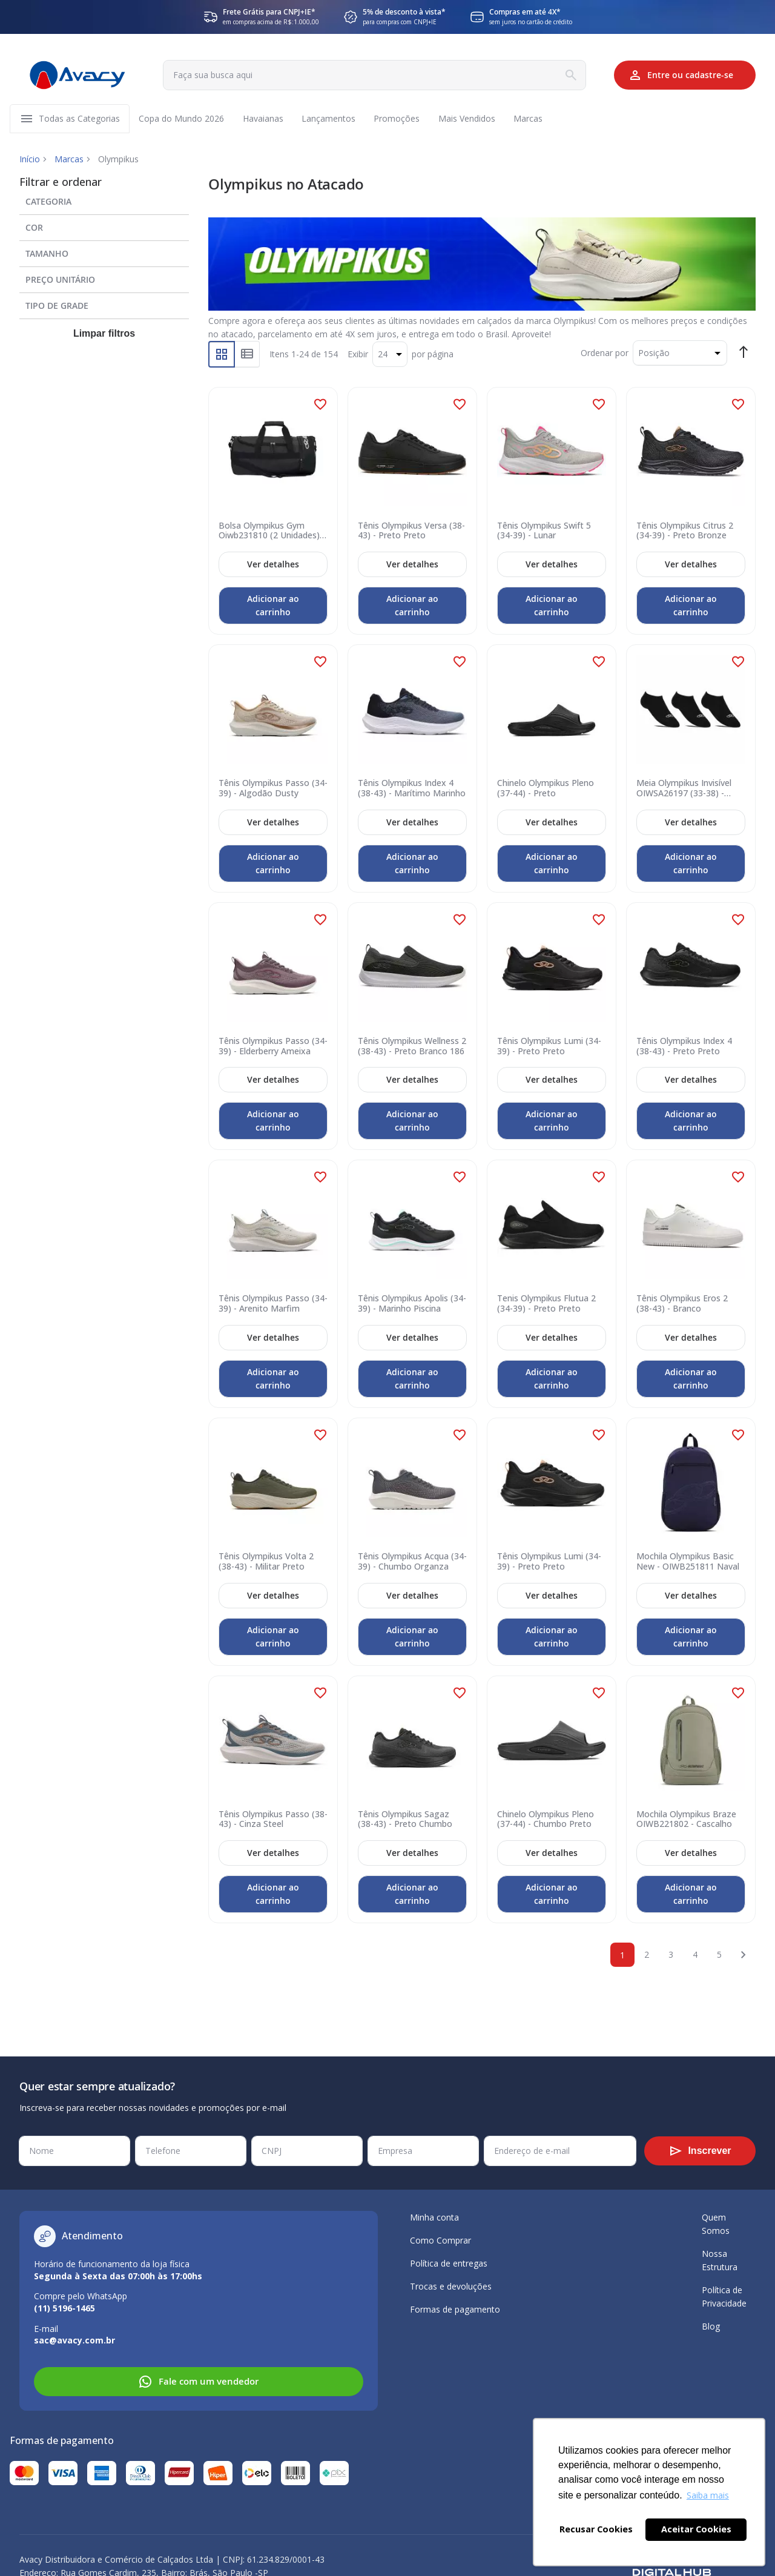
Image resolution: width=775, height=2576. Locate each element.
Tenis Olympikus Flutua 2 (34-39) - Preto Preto (546, 1305)
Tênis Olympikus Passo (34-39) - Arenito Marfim (273, 1305)
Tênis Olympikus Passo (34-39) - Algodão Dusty (273, 789)
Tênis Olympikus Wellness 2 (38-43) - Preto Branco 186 (412, 1047)
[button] (320, 405)
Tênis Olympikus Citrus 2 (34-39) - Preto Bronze (684, 531)
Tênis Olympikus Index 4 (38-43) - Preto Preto (684, 1047)
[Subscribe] (700, 2150)
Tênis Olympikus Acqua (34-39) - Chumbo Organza (412, 1563)
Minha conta (434, 2217)
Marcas (69, 160)
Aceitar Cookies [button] (696, 2529)
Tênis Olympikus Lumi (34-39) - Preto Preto (549, 1047)
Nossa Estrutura (719, 2260)
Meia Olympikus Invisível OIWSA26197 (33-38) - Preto (683, 789)
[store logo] (77, 75)
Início (29, 160)
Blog (711, 2326)
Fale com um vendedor (198, 2381)
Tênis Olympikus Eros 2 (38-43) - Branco (682, 1305)
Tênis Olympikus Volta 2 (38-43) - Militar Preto (266, 1563)
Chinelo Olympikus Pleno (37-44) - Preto (545, 789)
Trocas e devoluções (451, 2286)
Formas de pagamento (455, 2309)
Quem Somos (716, 2223)
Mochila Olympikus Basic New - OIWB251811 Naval (687, 1563)
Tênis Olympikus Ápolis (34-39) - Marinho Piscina (412, 1305)
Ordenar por (604, 353)
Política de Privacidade (724, 2296)
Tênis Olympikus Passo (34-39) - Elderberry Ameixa (273, 1047)
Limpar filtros (104, 334)
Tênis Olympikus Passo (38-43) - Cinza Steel (273, 1820)
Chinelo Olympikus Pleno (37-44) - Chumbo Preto (545, 1820)
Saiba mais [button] (708, 2495)
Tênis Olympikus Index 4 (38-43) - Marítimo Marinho (412, 789)
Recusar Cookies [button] (596, 2529)
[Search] (567, 75)
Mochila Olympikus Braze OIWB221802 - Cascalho (686, 1820)
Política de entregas (448, 2263)
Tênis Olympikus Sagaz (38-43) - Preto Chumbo (405, 1820)
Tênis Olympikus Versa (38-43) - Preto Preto (411, 531)
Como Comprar (440, 2240)
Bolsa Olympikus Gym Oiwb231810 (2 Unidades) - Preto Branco (272, 531)
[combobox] (372, 75)
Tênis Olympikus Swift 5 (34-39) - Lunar (544, 531)
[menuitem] (79, 119)
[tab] (104, 200)
